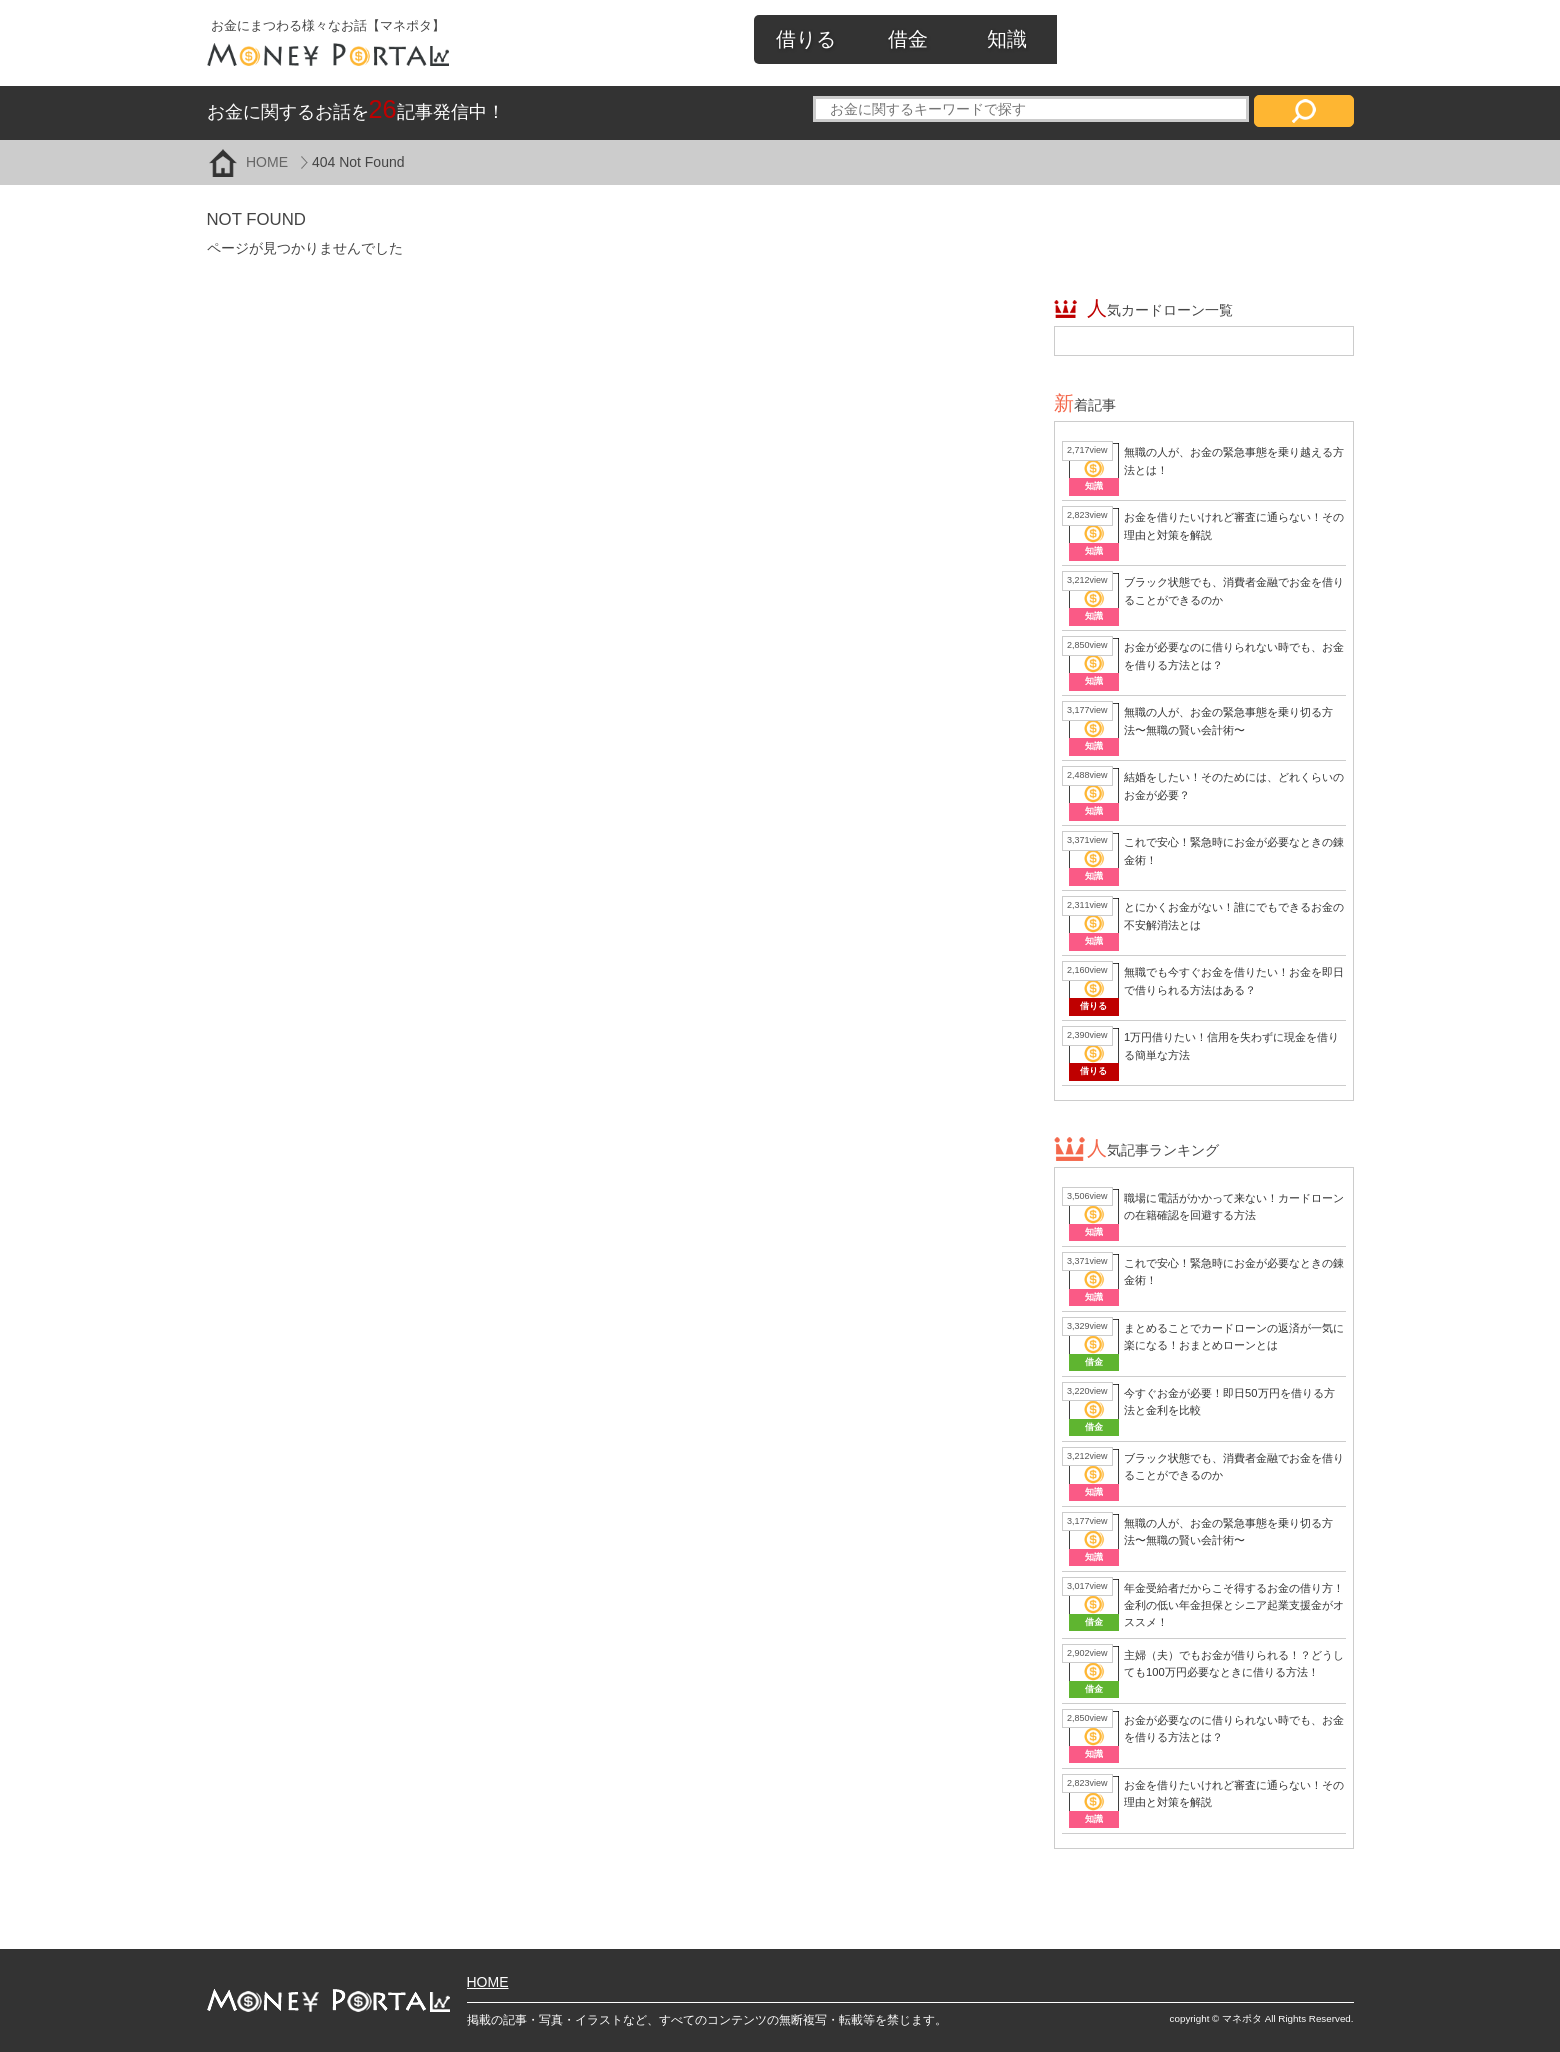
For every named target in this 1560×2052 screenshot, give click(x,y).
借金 (908, 39)
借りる (806, 39)
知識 (1007, 39)
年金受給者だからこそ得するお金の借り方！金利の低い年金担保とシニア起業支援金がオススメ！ (1234, 1605)
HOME (267, 162)
